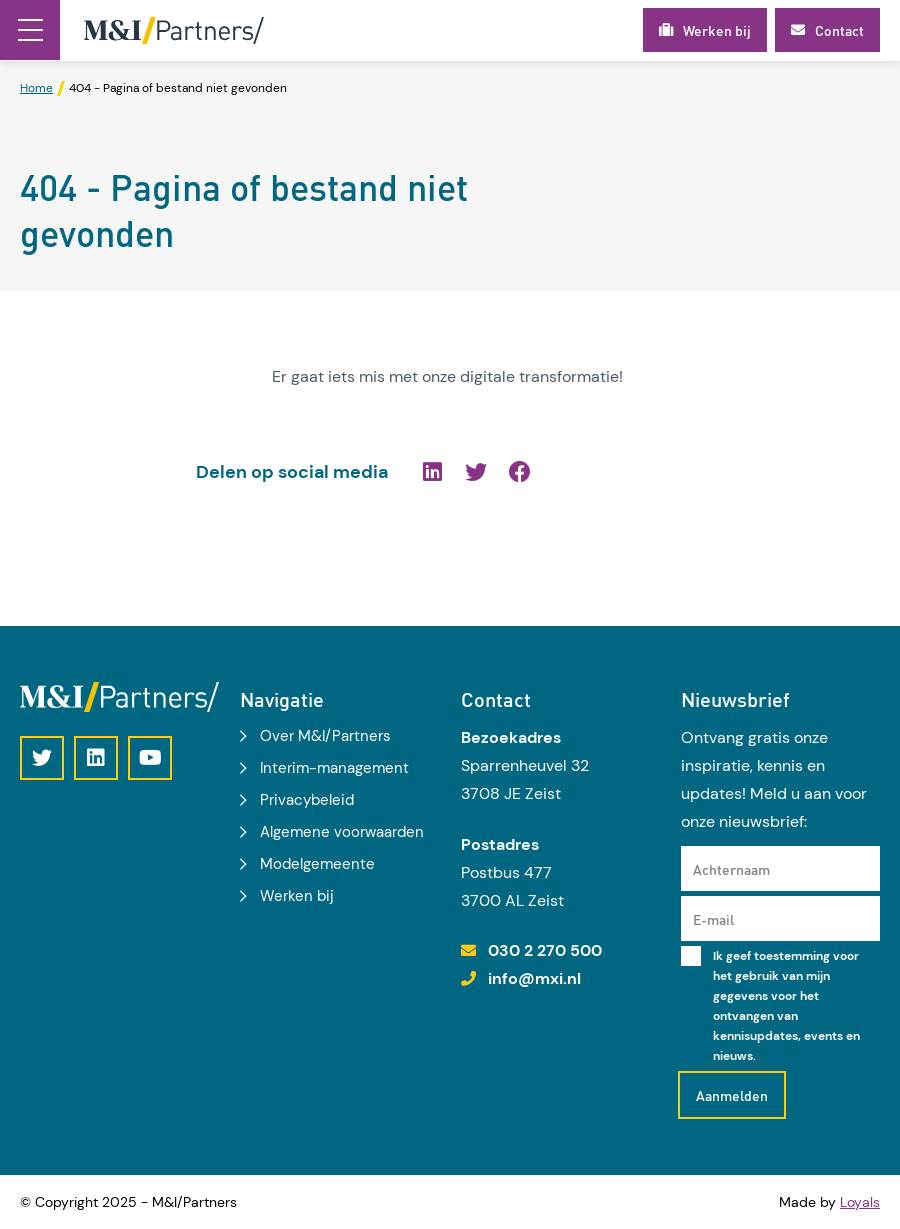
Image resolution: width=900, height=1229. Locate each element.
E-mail (713, 919)
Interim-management (334, 768)
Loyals (860, 1202)
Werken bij (297, 896)
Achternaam (731, 869)
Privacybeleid (307, 800)
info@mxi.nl (534, 978)
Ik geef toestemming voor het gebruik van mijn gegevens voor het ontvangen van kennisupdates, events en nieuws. (786, 1006)
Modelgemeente (317, 864)
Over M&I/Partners (325, 736)
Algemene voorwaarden (342, 832)
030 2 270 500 (545, 950)
